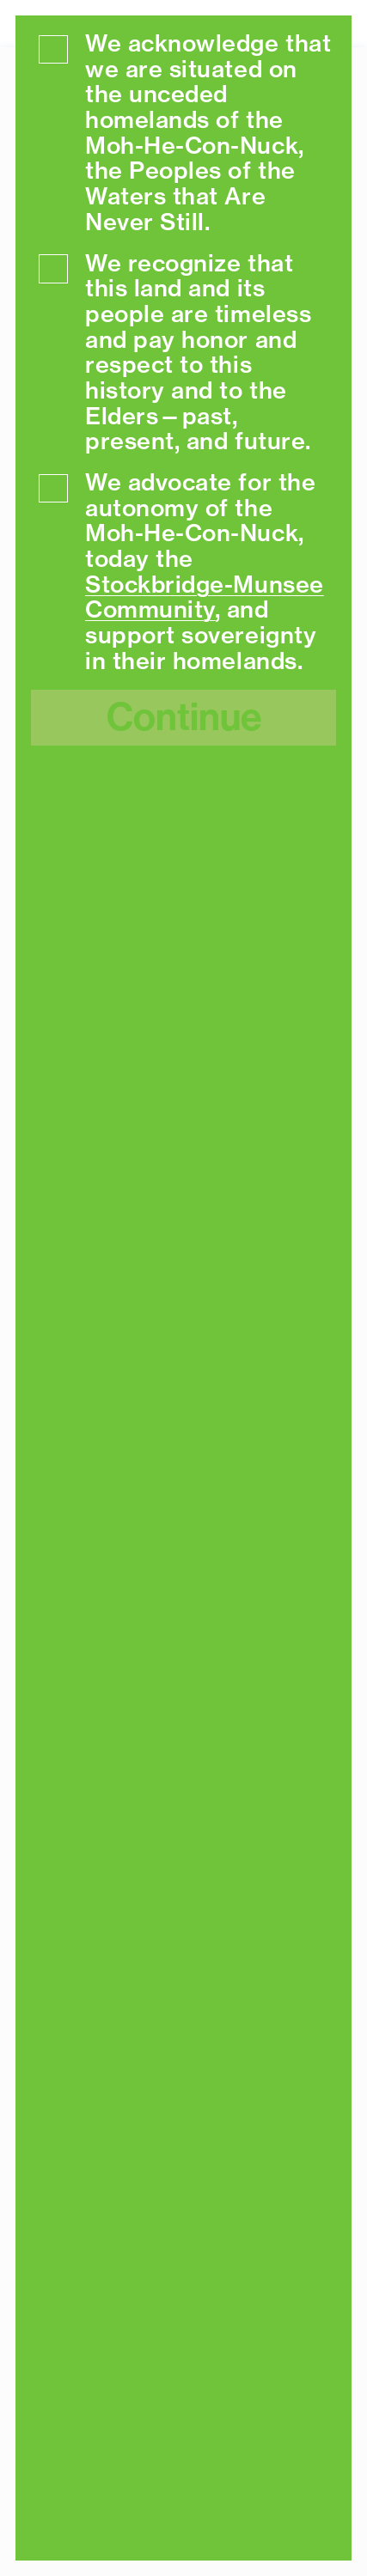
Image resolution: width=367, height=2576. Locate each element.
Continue (184, 717)
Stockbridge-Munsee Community (204, 596)
